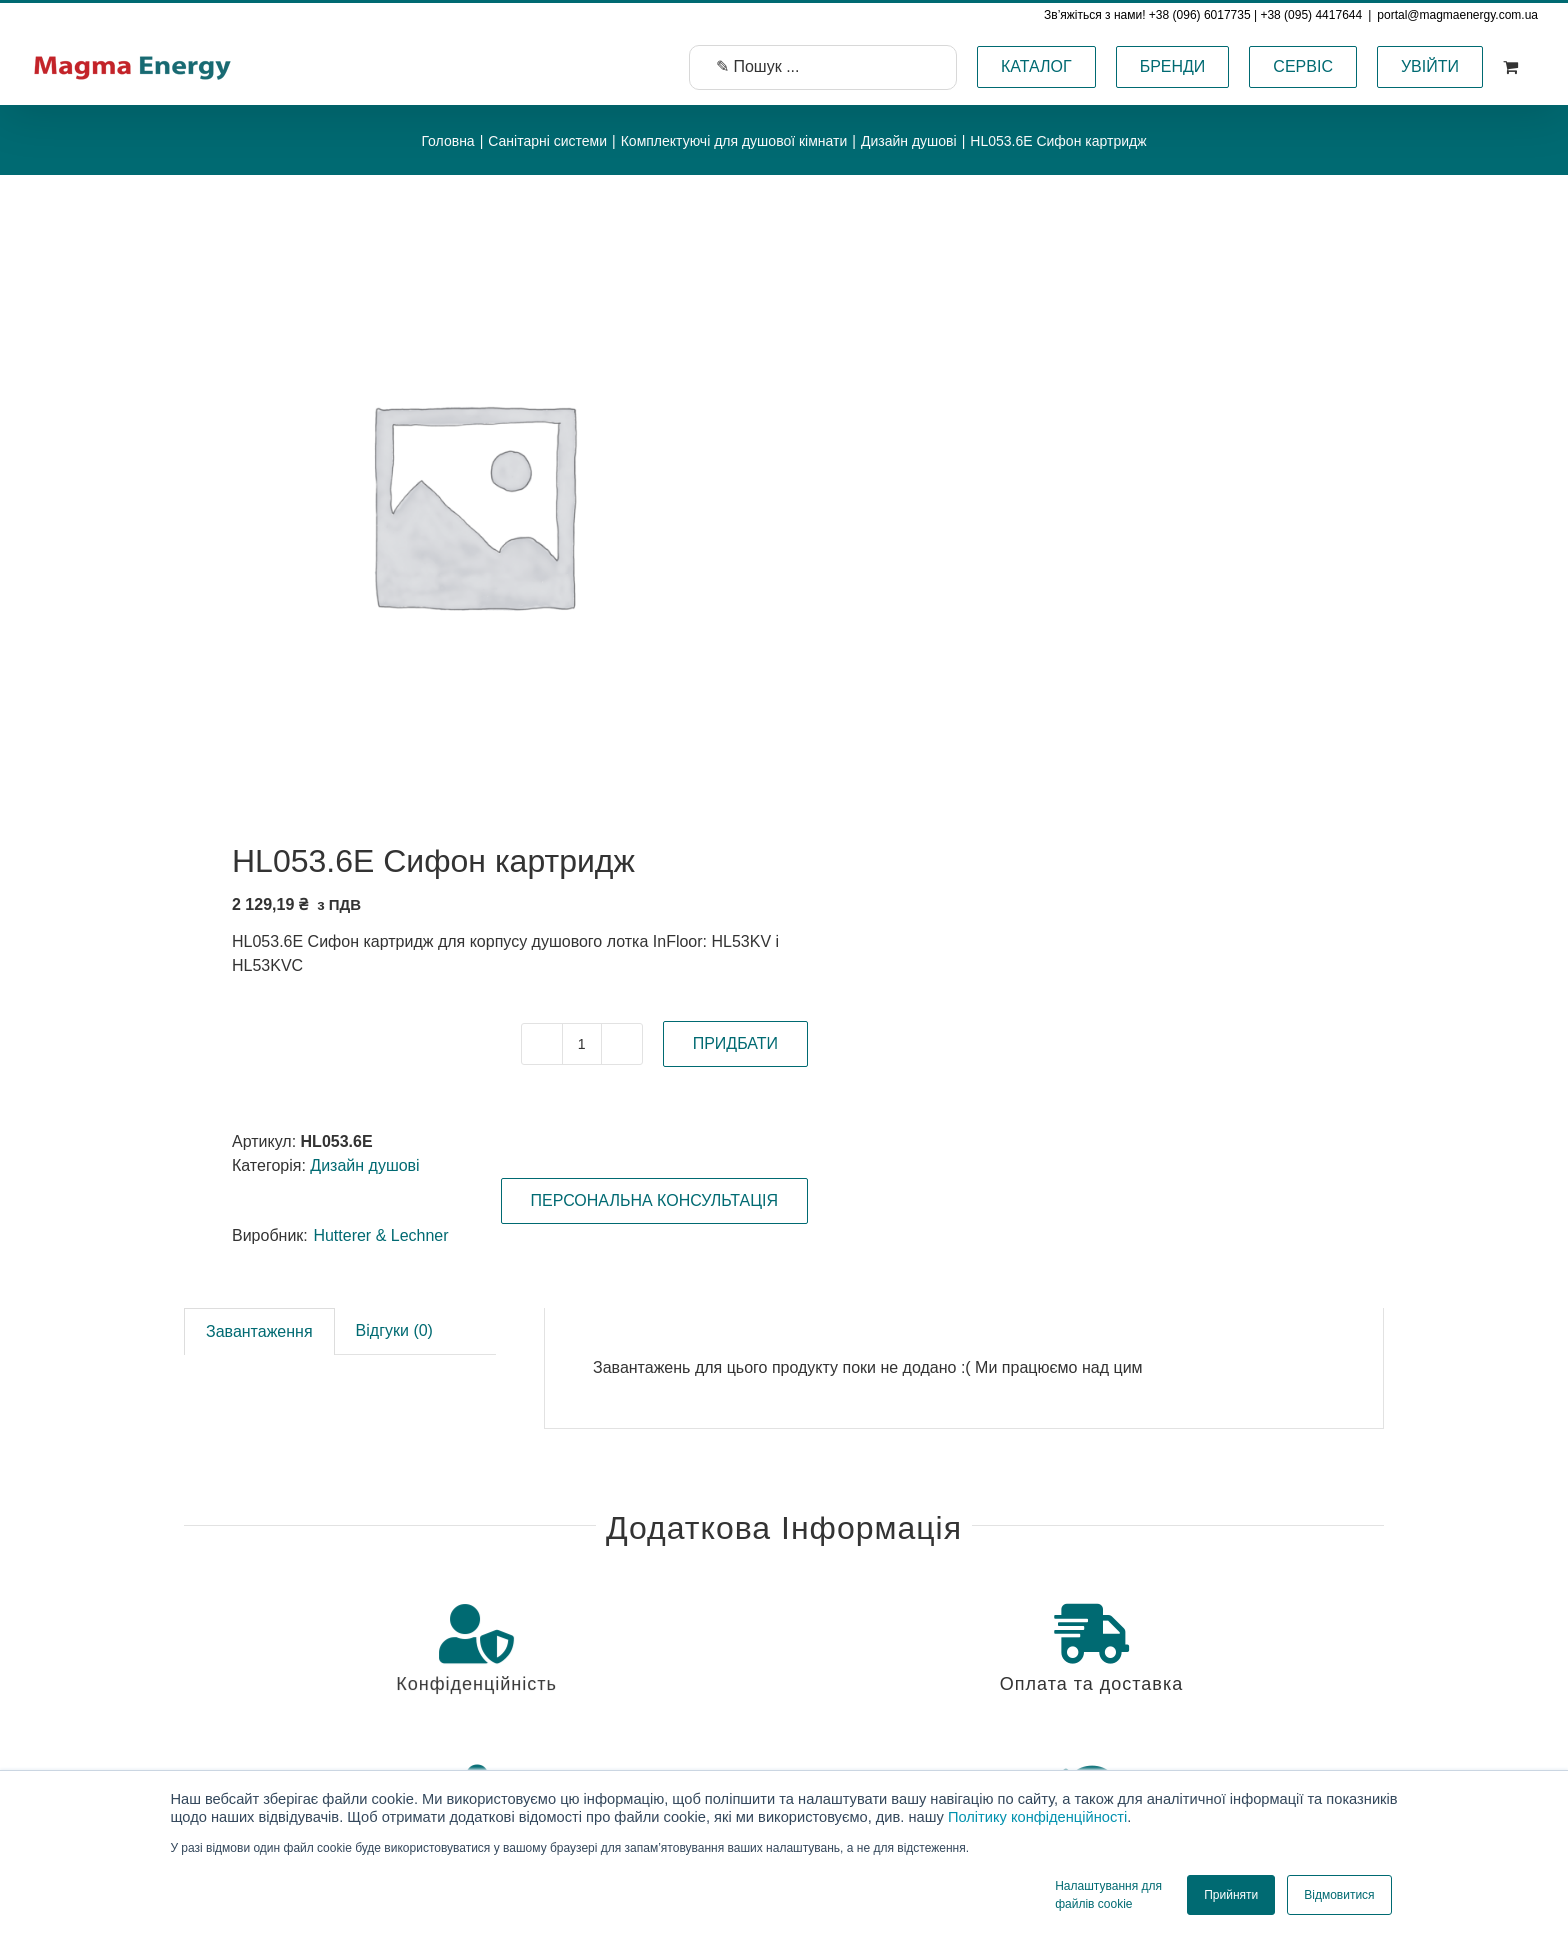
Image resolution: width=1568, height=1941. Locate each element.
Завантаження (259, 1331)
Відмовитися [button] (1339, 1895)
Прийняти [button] (1231, 1895)
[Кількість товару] (582, 1044)
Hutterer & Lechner (380, 1235)
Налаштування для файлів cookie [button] (1108, 1895)
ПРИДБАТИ (735, 1043)
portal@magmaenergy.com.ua (1457, 15)
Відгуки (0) (394, 1330)
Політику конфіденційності (1037, 1817)
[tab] (259, 1331)
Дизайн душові (364, 1165)
